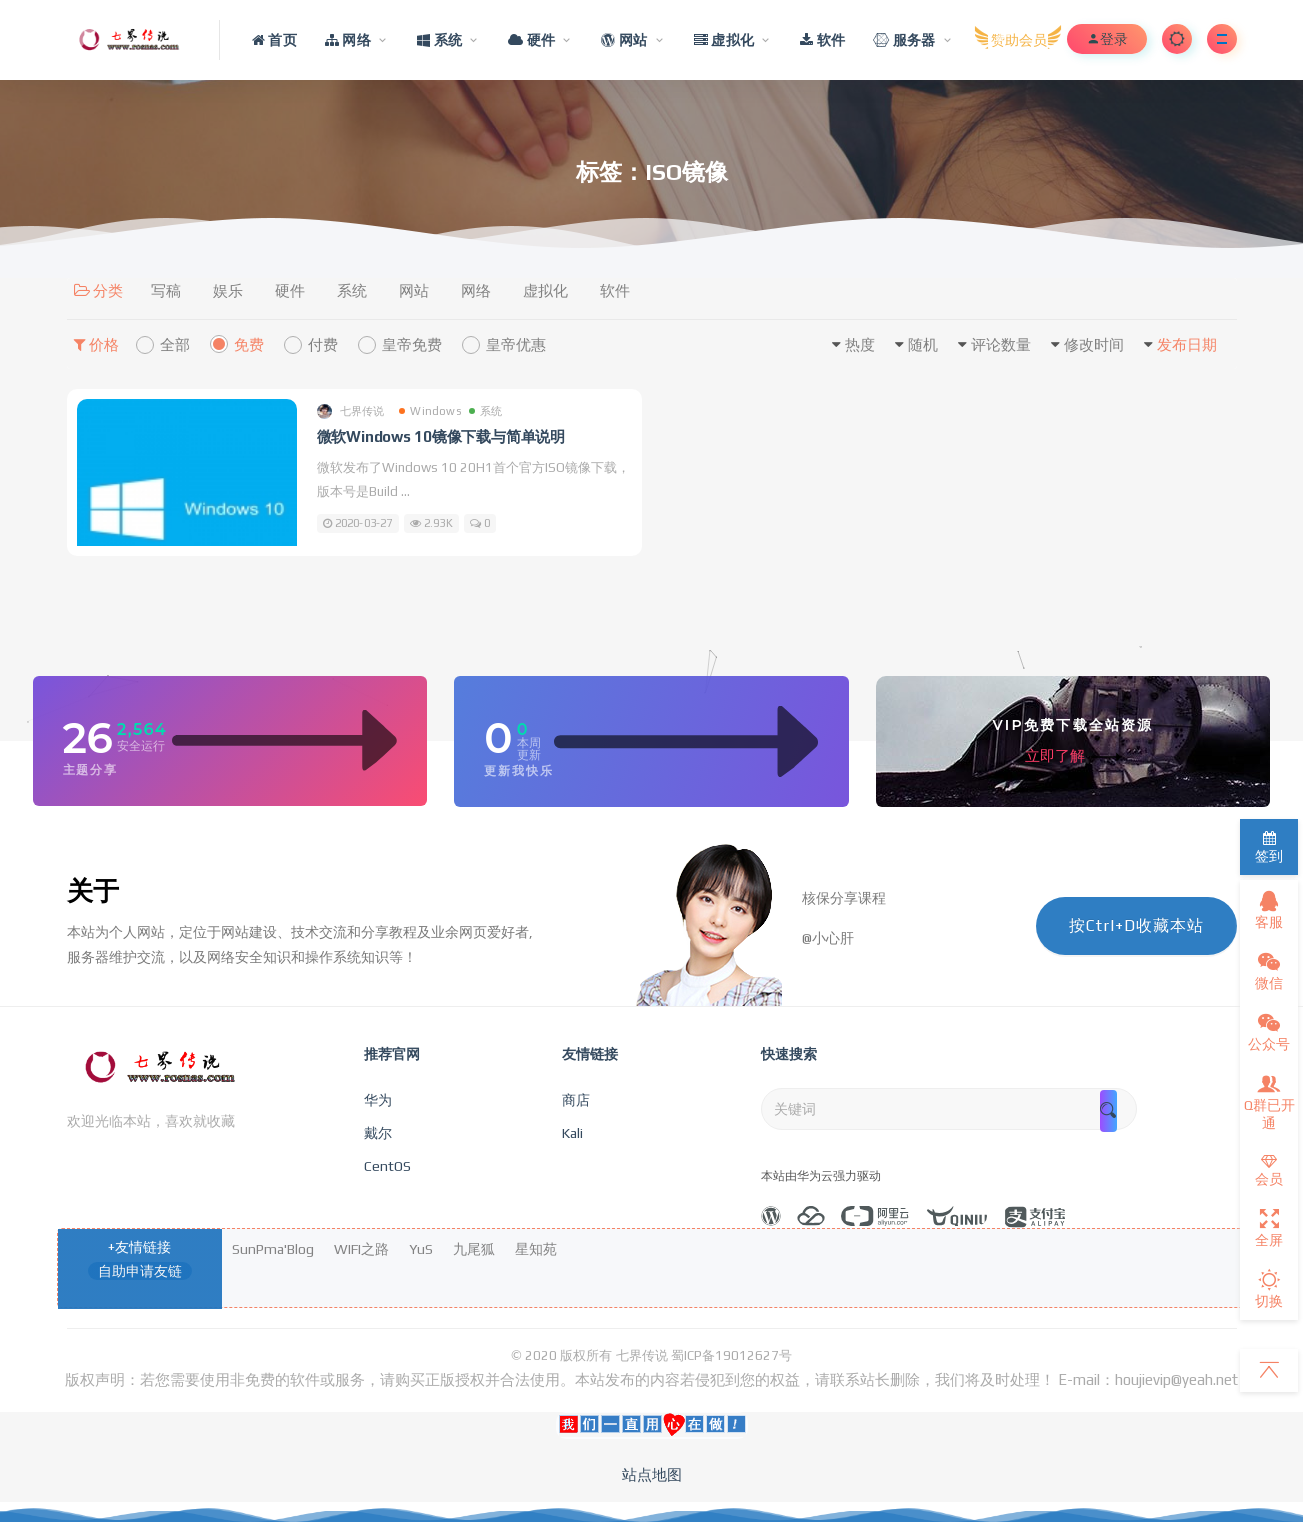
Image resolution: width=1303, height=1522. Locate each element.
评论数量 (1001, 344)
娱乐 (228, 290)
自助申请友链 (140, 1271)
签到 (1269, 847)
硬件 (290, 290)
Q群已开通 (1269, 1102)
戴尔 (378, 1133)
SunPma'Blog (273, 1249)
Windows (429, 411)
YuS (421, 1249)
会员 (1269, 1170)
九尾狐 (474, 1249)
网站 (414, 290)
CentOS (387, 1166)
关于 (93, 891)
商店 (576, 1100)
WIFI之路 (361, 1249)
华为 (378, 1100)
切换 (1269, 1289)
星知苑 (536, 1249)
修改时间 (1094, 344)
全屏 (1269, 1228)
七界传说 (351, 411)
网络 (476, 290)
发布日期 (1187, 344)
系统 (352, 290)
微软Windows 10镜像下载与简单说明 (441, 436)
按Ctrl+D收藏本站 (1136, 925)
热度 (860, 344)
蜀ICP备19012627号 (731, 1355)
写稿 (166, 290)
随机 (923, 344)
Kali (572, 1133)
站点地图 (652, 1474)
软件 (615, 290)
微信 (1269, 971)
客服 (1269, 910)
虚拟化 (545, 290)
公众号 (1269, 1032)
